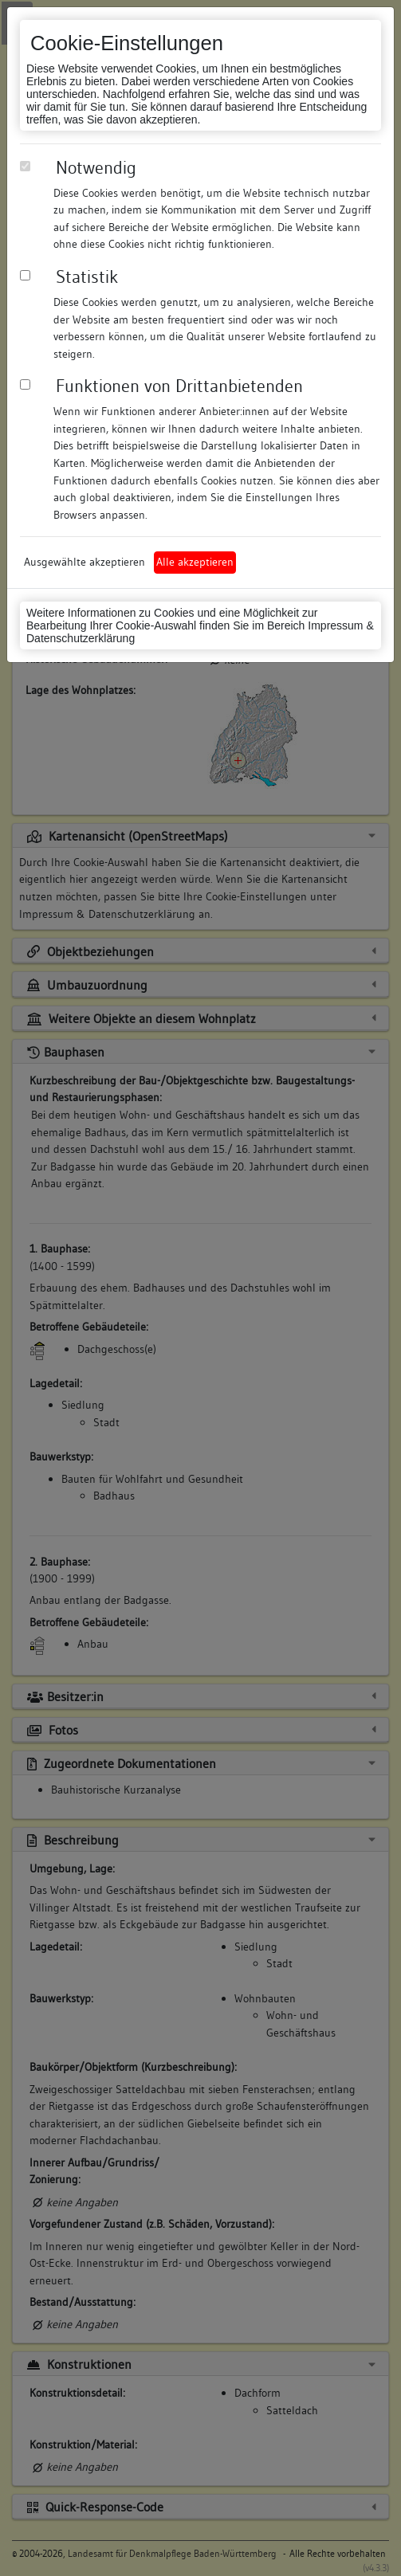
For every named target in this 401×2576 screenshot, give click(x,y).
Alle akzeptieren (195, 562)
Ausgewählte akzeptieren (84, 562)
